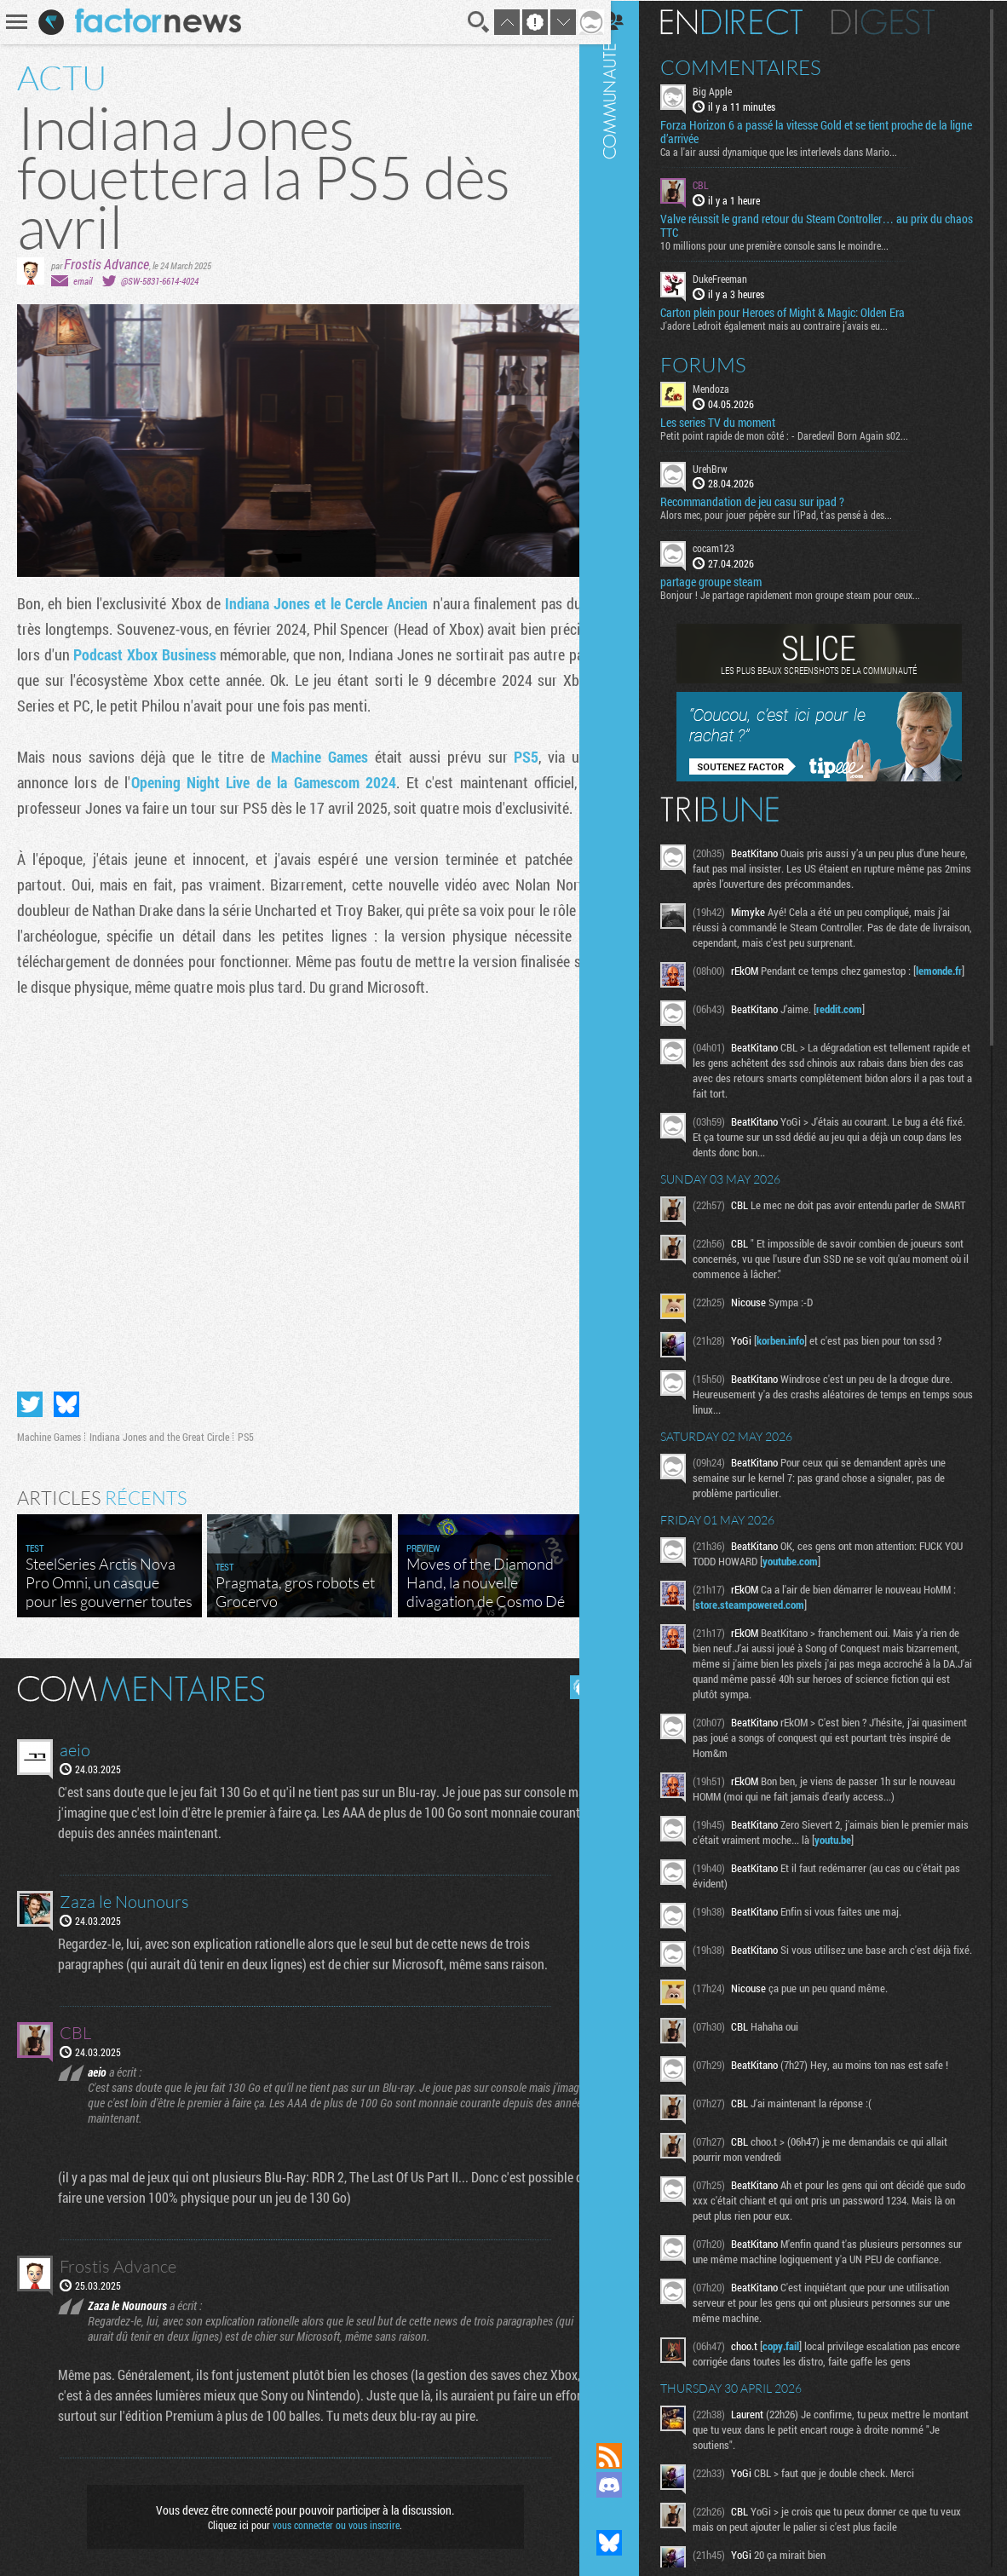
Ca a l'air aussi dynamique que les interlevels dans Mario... (797, 151)
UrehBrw (728, 467)
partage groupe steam (729, 581)
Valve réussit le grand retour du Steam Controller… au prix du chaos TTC (820, 225)
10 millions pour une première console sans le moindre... (793, 244)
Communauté (628, 1205)
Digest (901, 21)
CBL (719, 184)
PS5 (515, 756)
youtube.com (829, 1570)
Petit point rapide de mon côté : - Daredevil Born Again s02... (803, 434)
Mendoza (729, 387)
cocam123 (732, 547)
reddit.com (858, 1013)
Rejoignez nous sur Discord (628, 2485)
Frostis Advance (106, 264)
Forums (722, 363)
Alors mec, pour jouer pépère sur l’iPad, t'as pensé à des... (795, 514)
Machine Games (313, 756)
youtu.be (875, 1849)
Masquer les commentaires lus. (569, 1680)
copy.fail (799, 2375)
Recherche (466, 22)
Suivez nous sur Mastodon (628, 2514)
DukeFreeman (738, 278)
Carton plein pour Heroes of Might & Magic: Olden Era (801, 311)
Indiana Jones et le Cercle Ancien (319, 603)
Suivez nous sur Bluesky (628, 2543)
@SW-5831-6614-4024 (160, 280)
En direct (750, 21)
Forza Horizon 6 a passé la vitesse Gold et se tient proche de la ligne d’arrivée (822, 131)
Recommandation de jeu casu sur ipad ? (771, 501)
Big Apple (731, 90)
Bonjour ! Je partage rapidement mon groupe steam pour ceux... (809, 594)
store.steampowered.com (773, 1614)
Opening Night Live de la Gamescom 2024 (258, 782)
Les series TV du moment (736, 421)
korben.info (799, 1349)
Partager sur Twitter (30, 1397)
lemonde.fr (737, 985)
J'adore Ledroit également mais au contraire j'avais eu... (792, 324)
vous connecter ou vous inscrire (330, 2518)
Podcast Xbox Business (193, 654)
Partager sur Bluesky (66, 1397)
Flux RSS (628, 2456)
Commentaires (759, 66)
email (82, 280)
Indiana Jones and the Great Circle (159, 1430)
